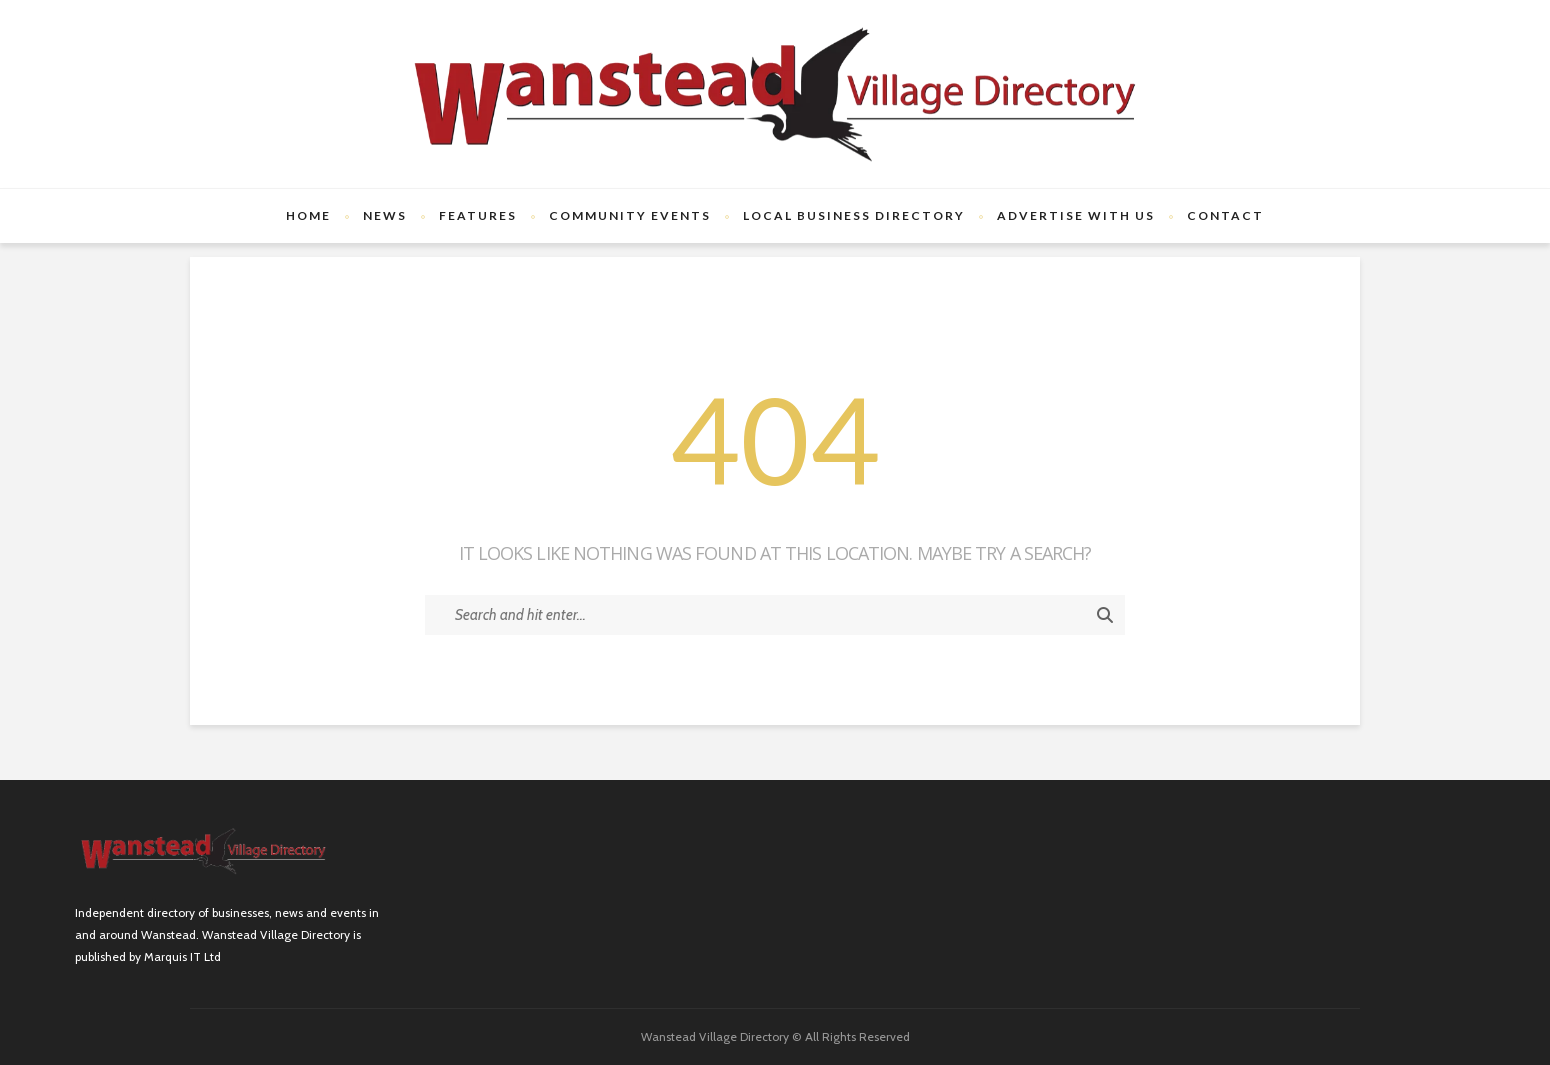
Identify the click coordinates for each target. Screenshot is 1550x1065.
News (385, 215)
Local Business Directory (854, 215)
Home (308, 215)
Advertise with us (1076, 215)
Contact (1225, 215)
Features (478, 215)
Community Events (630, 215)
